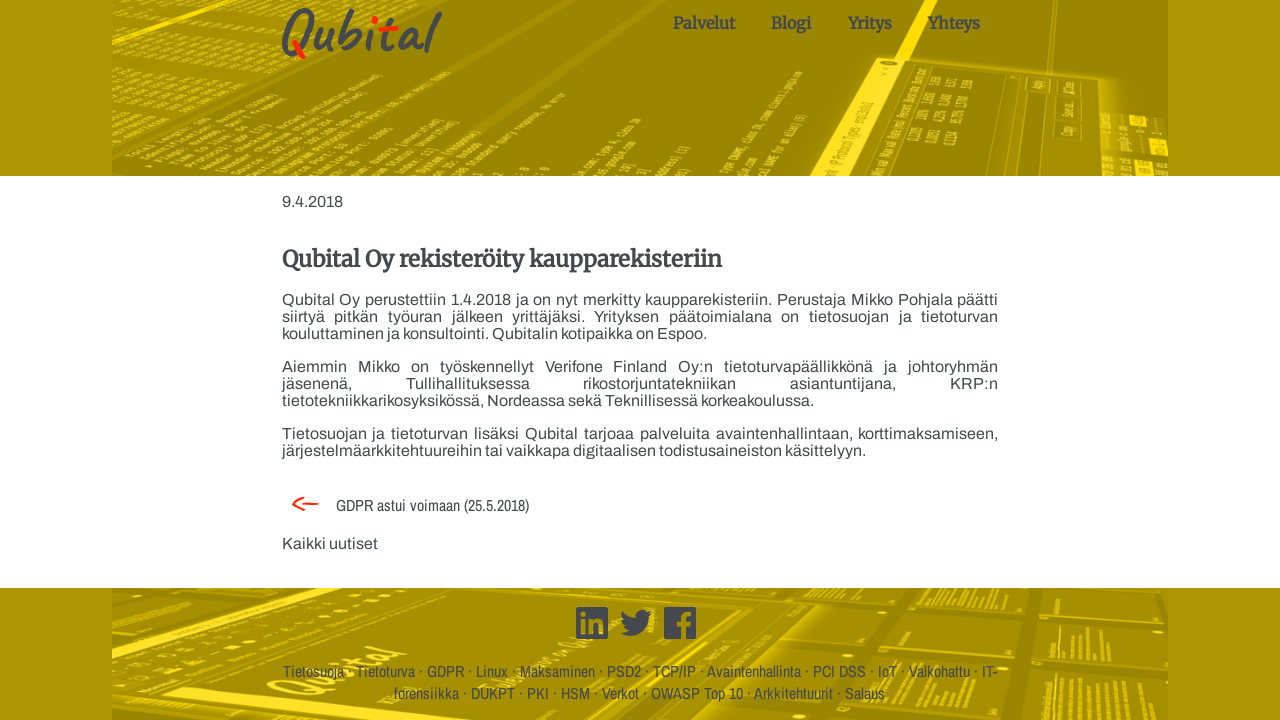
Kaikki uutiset (330, 543)
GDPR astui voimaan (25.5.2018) (432, 505)
